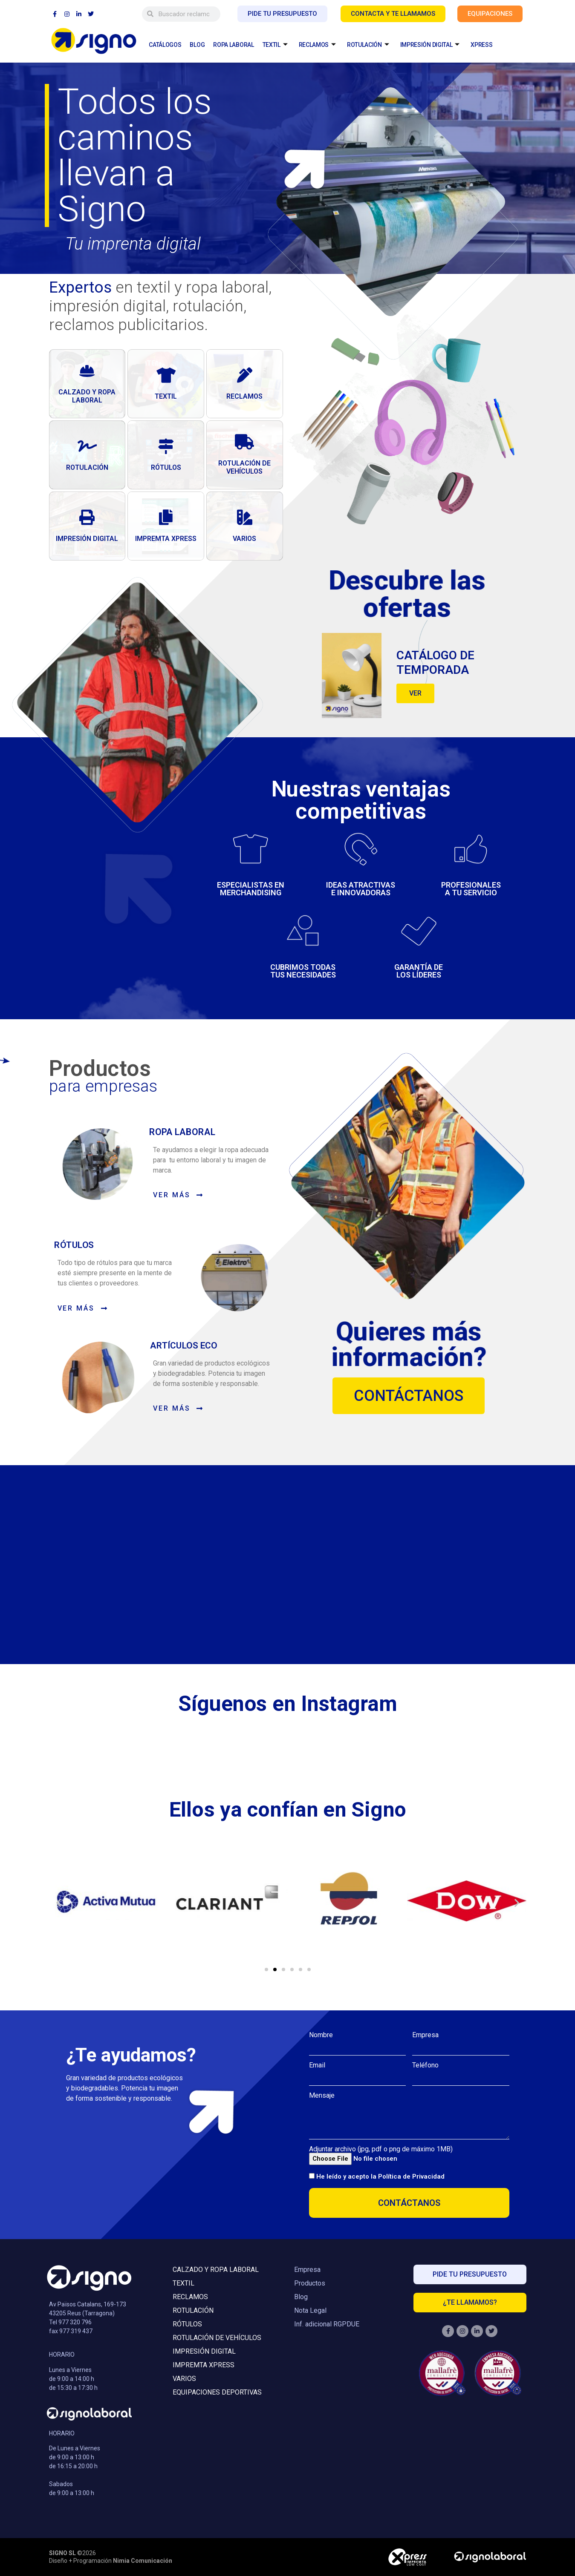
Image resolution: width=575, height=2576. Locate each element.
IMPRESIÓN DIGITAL (430, 45)
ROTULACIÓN (368, 45)
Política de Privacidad (411, 2176)
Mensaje (322, 2095)
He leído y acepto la (380, 2176)
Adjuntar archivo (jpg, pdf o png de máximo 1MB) (381, 2149)
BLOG (197, 44)
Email (317, 2065)
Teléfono (425, 2065)
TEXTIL (275, 45)
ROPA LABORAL (233, 44)
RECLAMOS (317, 45)
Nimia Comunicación (142, 2560)
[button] (58, 1902)
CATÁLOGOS (165, 44)
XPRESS (481, 44)
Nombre (321, 2035)
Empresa (425, 2035)
